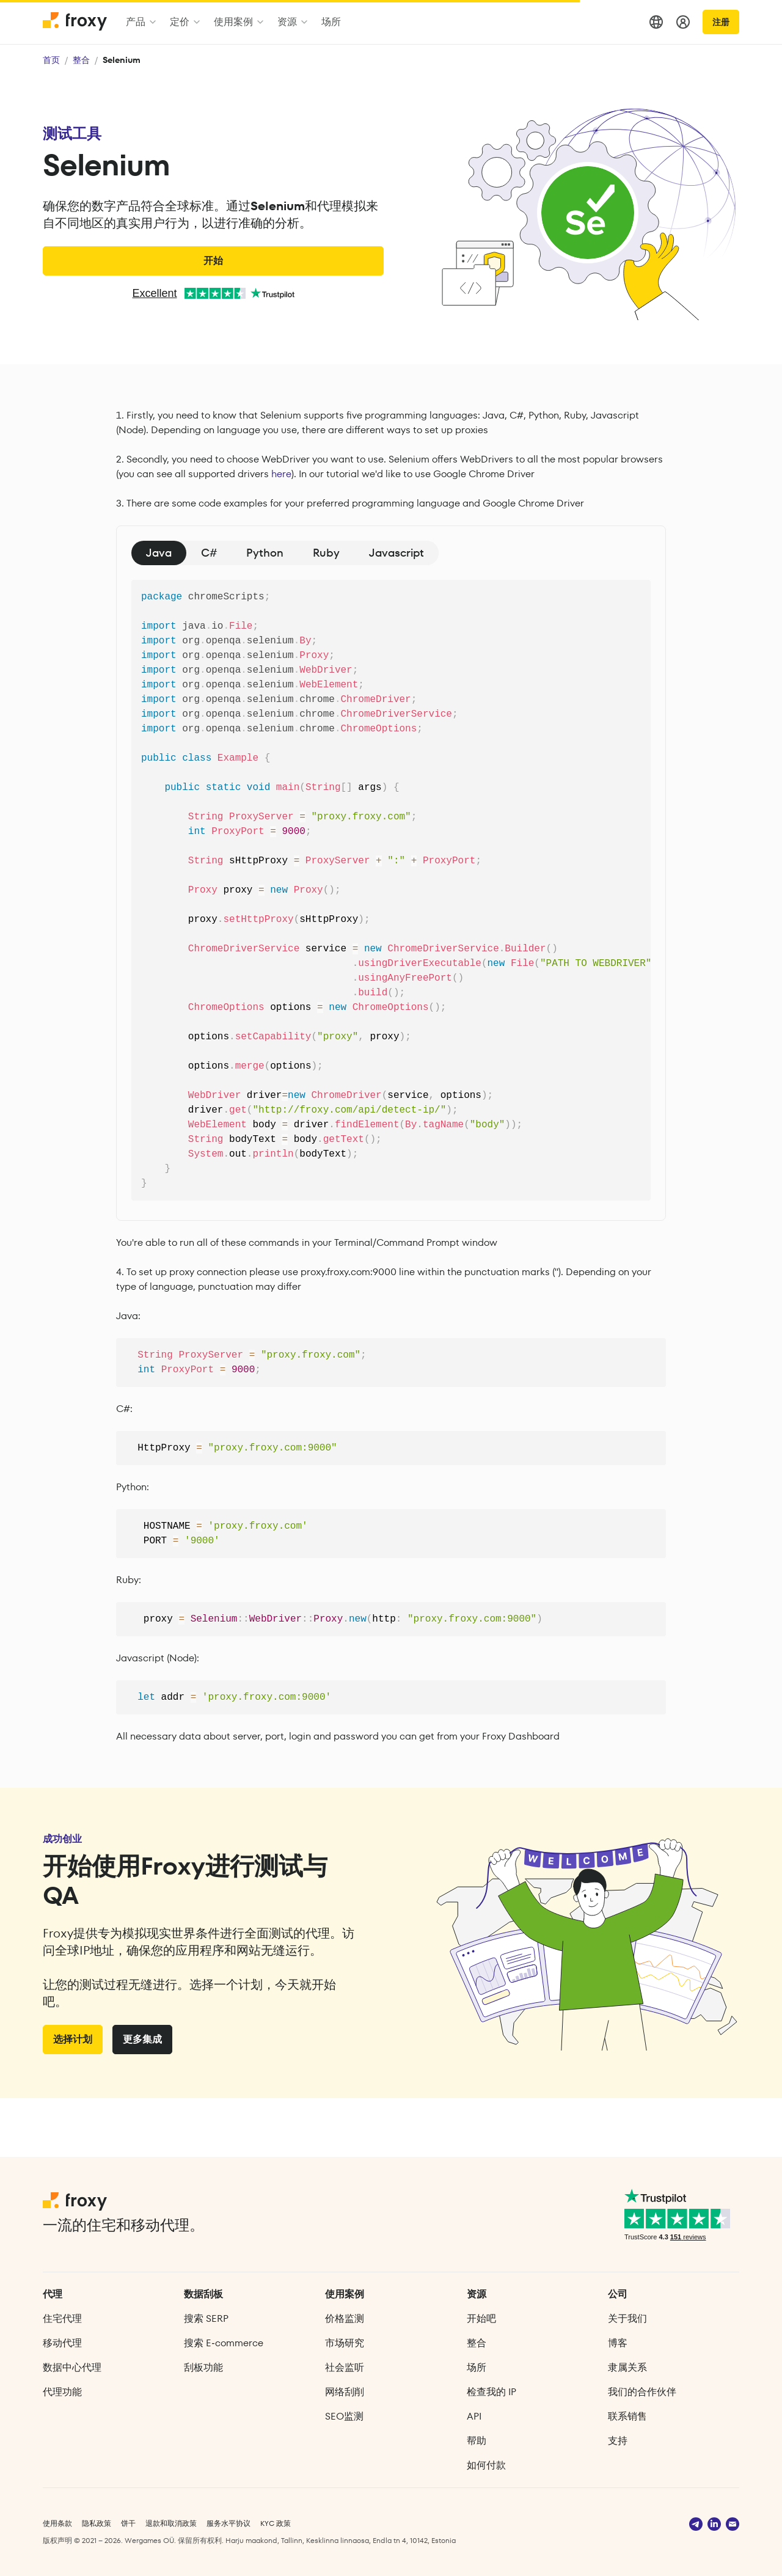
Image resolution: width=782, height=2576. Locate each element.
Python (264, 552)
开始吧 (481, 2318)
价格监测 (344, 2318)
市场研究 (344, 2343)
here (281, 474)
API (474, 2416)
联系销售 (627, 2416)
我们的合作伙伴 (642, 2392)
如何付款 (486, 2465)
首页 (51, 60)
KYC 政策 (275, 2523)
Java (159, 552)
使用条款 (57, 2523)
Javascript (396, 552)
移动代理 (62, 2343)
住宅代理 (62, 2318)
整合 (81, 60)
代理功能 (62, 2392)
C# (209, 552)
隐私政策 (96, 2523)
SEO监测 (344, 2416)
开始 (213, 261)
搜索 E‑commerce (223, 2343)
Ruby (326, 552)
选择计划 (72, 2098)
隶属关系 (627, 2367)
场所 (476, 2367)
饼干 (128, 2523)
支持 (617, 2441)
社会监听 (344, 2367)
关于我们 (627, 2318)
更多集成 (142, 2098)
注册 (720, 22)
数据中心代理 (72, 2367)
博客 (617, 2343)
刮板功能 (203, 2367)
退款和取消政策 (171, 2523)
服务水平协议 (228, 2523)
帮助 (476, 2441)
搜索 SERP (206, 2318)
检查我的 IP (491, 2392)
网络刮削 (344, 2392)
